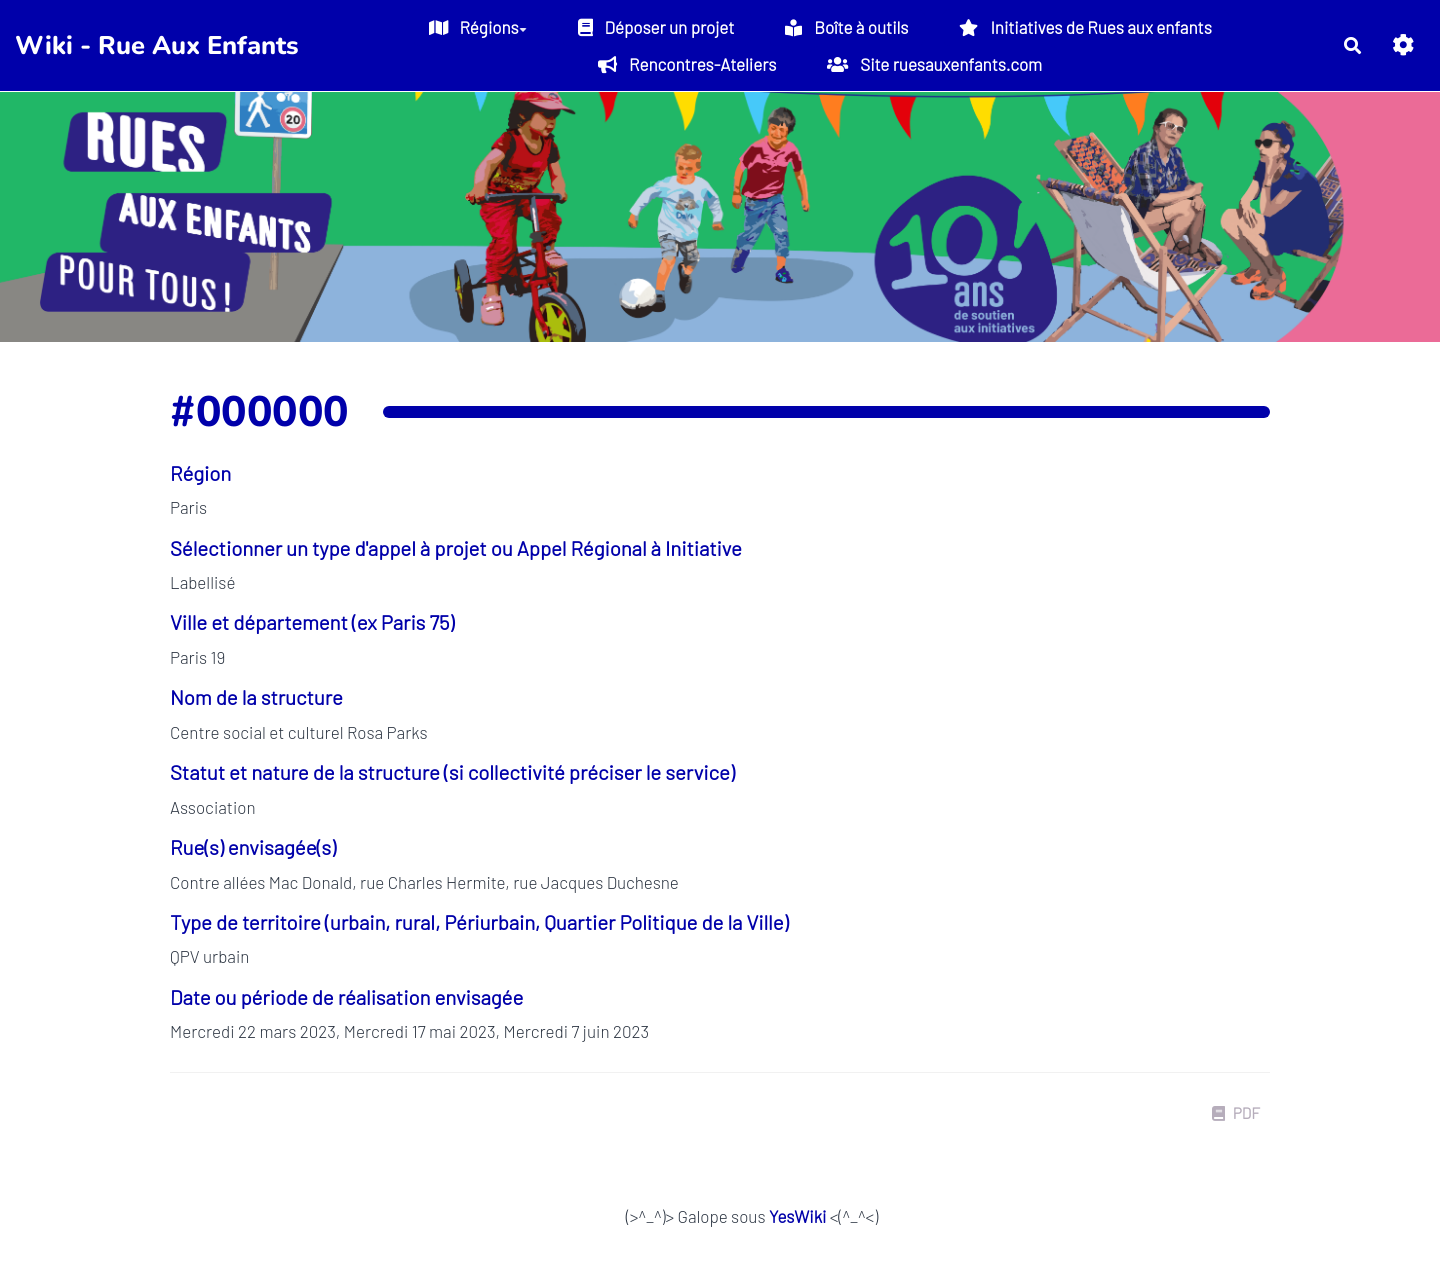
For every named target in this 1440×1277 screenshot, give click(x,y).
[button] (1403, 45)
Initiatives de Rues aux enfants (1085, 27)
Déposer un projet (656, 27)
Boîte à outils (846, 27)
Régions (478, 27)
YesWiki (797, 1216)
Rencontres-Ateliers (687, 64)
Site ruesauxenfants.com (934, 64)
